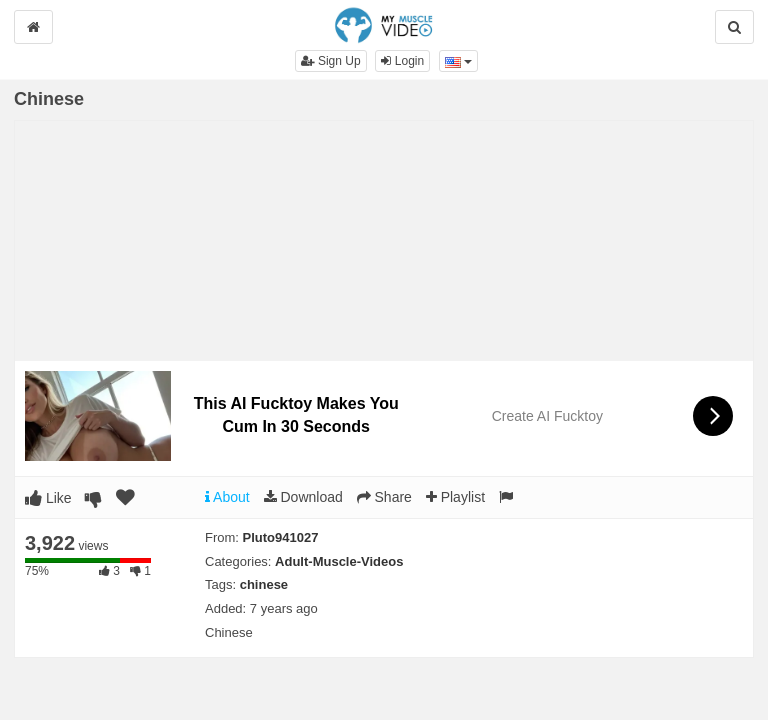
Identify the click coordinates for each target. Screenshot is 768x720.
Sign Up (331, 61)
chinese (264, 584)
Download (303, 497)
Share (384, 497)
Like (48, 498)
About (227, 497)
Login (402, 61)
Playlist (455, 497)
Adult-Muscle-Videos (339, 561)
